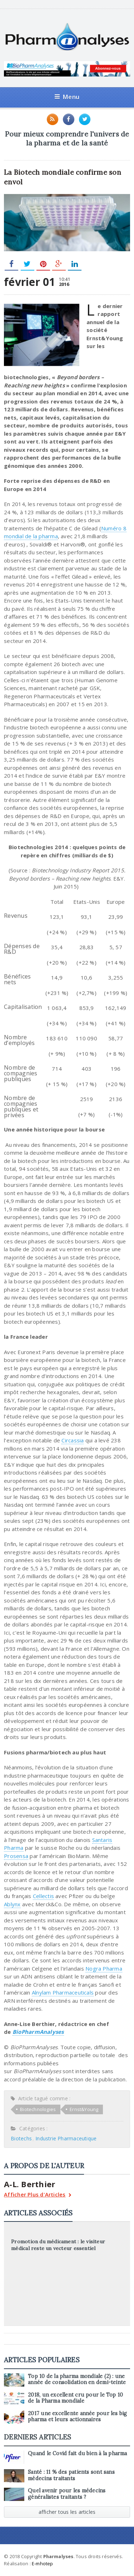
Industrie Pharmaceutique (65, 2138)
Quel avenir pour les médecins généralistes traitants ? (66, 2493)
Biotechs (21, 2138)
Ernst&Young (84, 2109)
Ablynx (12, 1904)
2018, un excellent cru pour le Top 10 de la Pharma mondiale (75, 2398)
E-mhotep (42, 2563)
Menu (67, 97)
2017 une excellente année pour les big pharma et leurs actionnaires (77, 2416)
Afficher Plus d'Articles (37, 2195)
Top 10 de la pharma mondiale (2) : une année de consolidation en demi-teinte (77, 2379)
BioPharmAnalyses (38, 2031)
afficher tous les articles (67, 2511)
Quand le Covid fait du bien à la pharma (77, 2453)
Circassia (72, 1440)
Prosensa (16, 1855)
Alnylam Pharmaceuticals (63, 1992)
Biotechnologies (38, 2109)
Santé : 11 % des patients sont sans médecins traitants (71, 2475)
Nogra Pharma (103, 1968)
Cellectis (43, 1895)
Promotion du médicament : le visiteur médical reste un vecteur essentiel (58, 2244)
